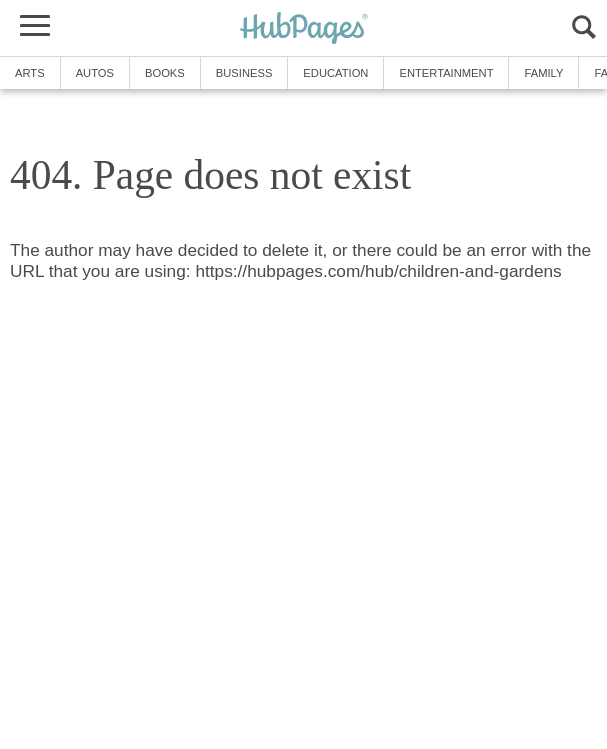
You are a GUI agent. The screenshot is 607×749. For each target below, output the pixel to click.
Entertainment (446, 73)
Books (165, 73)
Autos (95, 73)
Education (335, 73)
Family (543, 73)
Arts (30, 73)
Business (244, 73)
